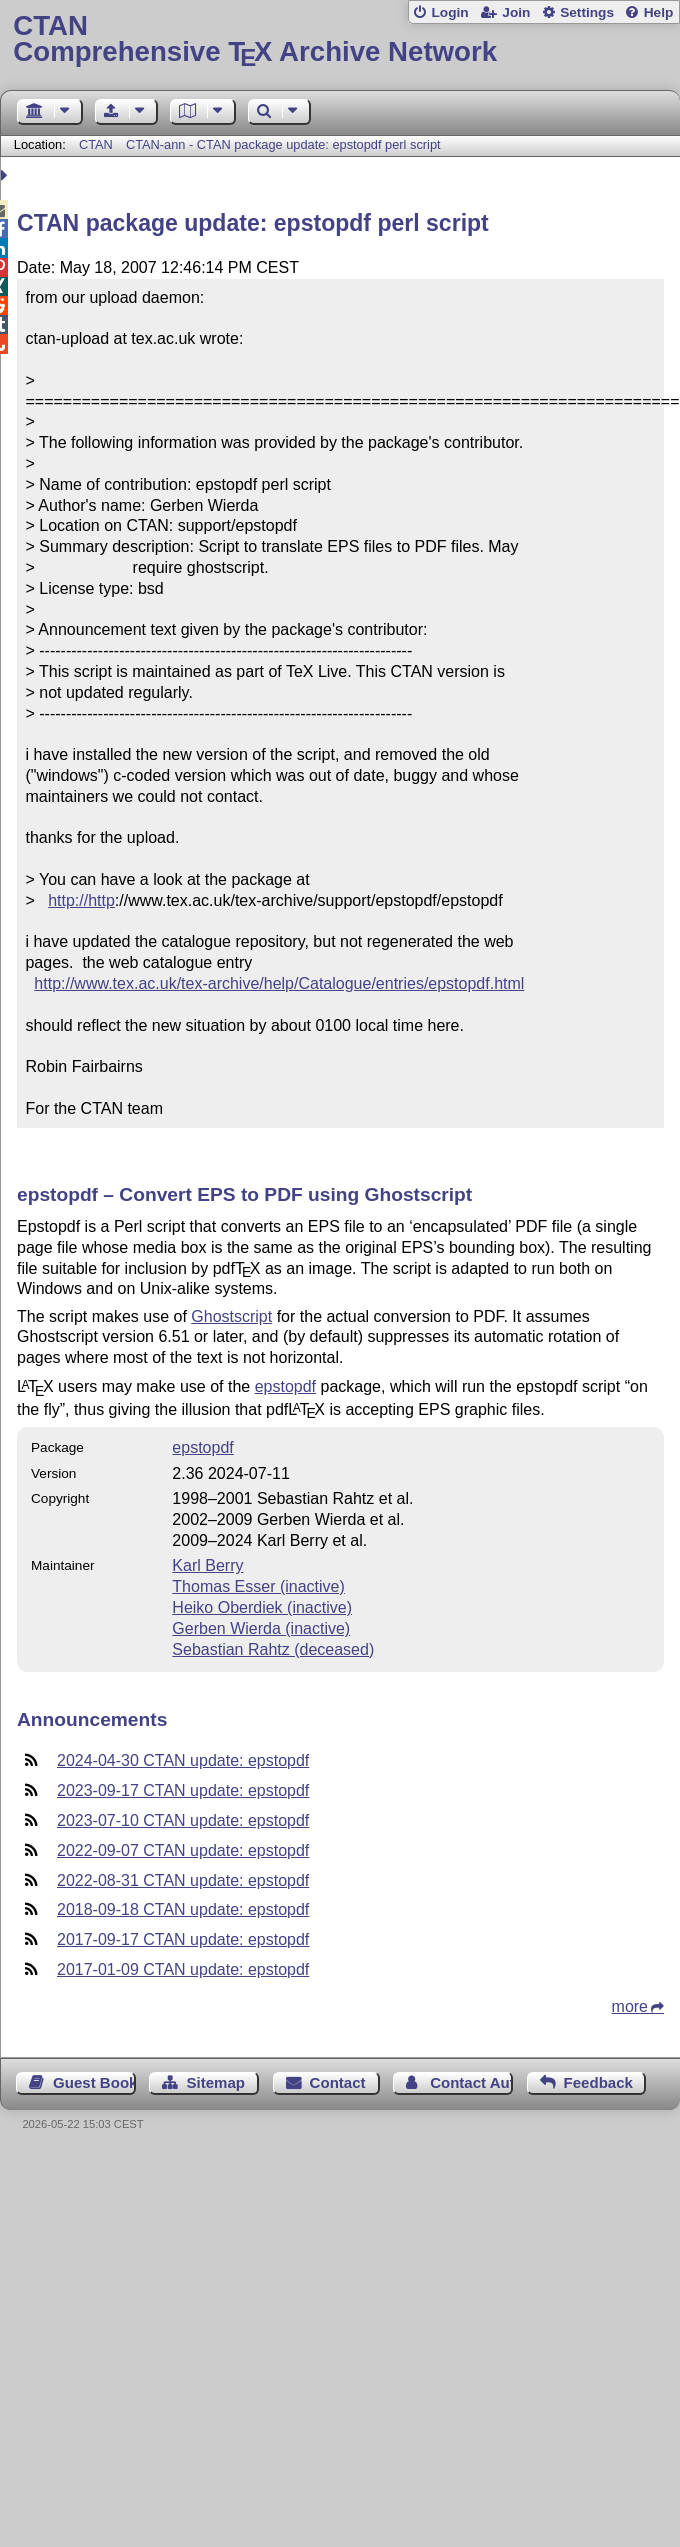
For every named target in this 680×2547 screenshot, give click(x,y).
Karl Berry (207, 1565)
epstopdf (285, 1386)
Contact (338, 2082)
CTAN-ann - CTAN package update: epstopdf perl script (283, 144)
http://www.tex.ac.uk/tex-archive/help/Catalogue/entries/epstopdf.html (279, 983)
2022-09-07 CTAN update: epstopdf (183, 1850)
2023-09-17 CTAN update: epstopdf (183, 1790)
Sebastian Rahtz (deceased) (273, 1649)
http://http (81, 900)
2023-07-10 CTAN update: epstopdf (183, 1820)
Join (516, 12)
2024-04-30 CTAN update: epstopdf (183, 1760)
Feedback (598, 2082)
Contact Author (471, 2082)
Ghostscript (231, 1316)
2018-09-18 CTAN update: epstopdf (183, 1909)
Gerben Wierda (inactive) (261, 1628)
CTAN (96, 144)
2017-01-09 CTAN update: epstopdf (183, 1969)
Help (659, 12)
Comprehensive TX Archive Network (339, 39)
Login (449, 12)
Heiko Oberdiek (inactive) (262, 1607)
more (630, 2006)
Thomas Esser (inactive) (258, 1586)
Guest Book (94, 2082)
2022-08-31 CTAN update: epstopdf (183, 1880)
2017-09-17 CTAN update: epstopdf (183, 1939)
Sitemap (216, 2082)
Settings (587, 12)
